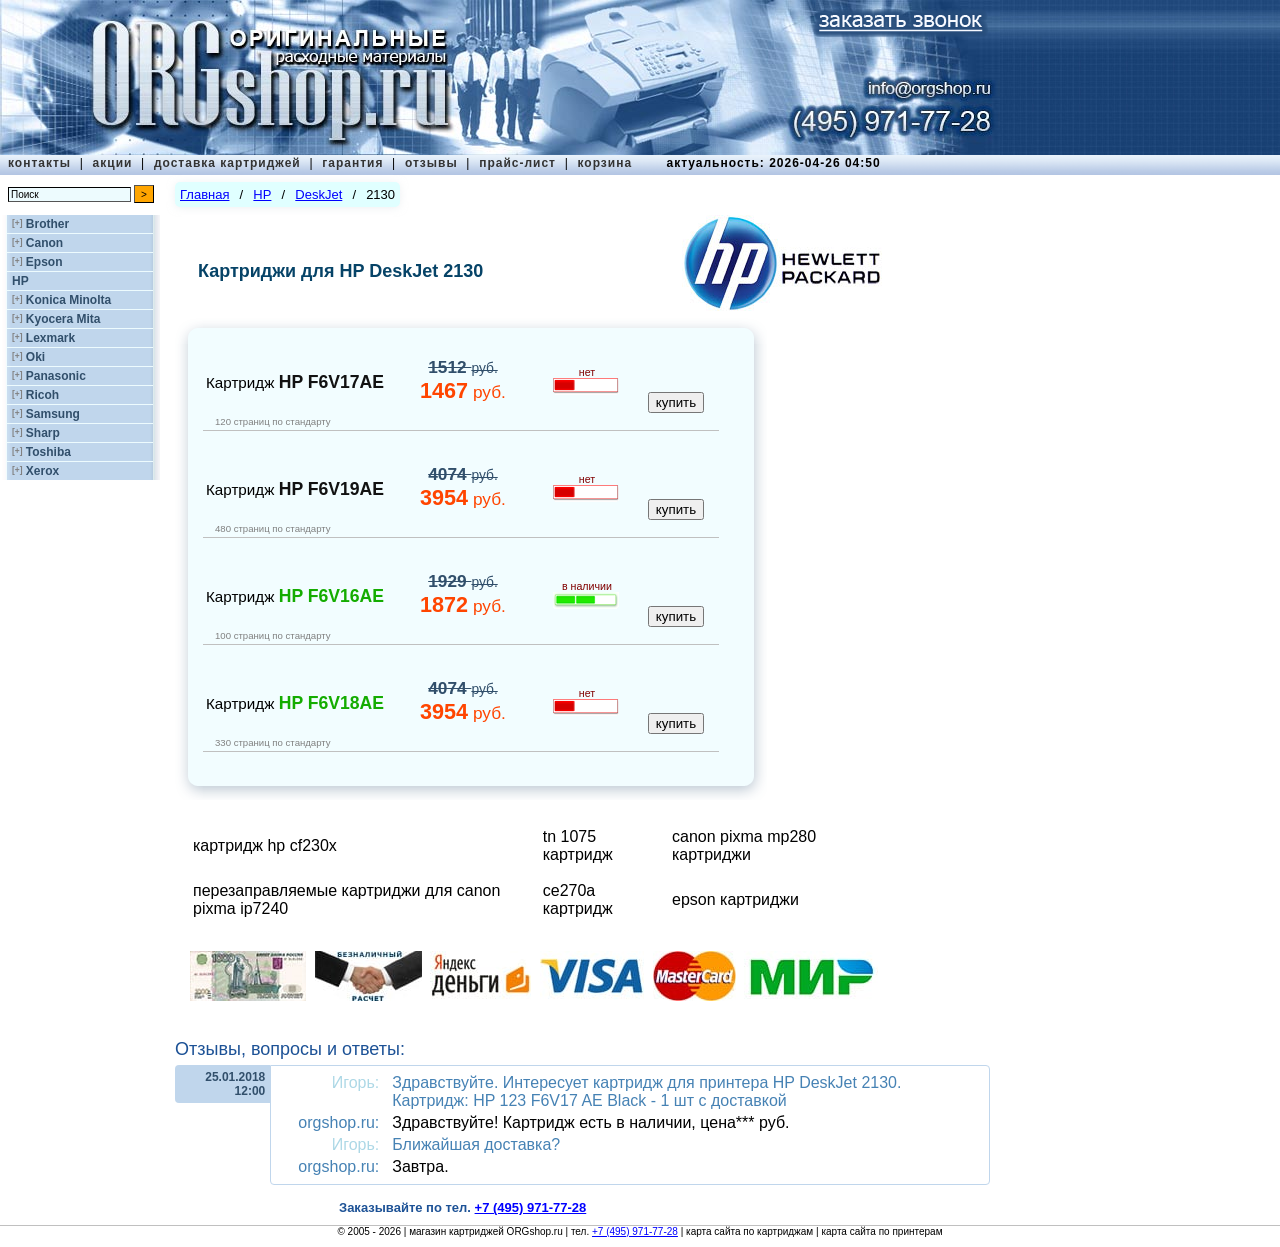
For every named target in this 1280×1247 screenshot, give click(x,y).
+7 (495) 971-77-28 (635, 1231)
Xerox (42, 471)
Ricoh (42, 395)
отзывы (431, 163)
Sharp (43, 433)
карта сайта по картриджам (749, 1231)
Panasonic (56, 376)
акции (113, 163)
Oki (35, 357)
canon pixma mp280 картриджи (744, 845)
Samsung (53, 414)
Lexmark (50, 338)
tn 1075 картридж (578, 845)
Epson (44, 262)
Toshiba (48, 452)
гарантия (352, 163)
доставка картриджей (227, 163)
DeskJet (318, 194)
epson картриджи (735, 899)
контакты (39, 163)
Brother (47, 224)
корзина (604, 163)
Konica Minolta (68, 300)
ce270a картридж (578, 899)
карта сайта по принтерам (881, 1231)
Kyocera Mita (63, 319)
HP (20, 281)
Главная (204, 194)
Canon (44, 243)
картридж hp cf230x (265, 845)
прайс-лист (517, 163)
